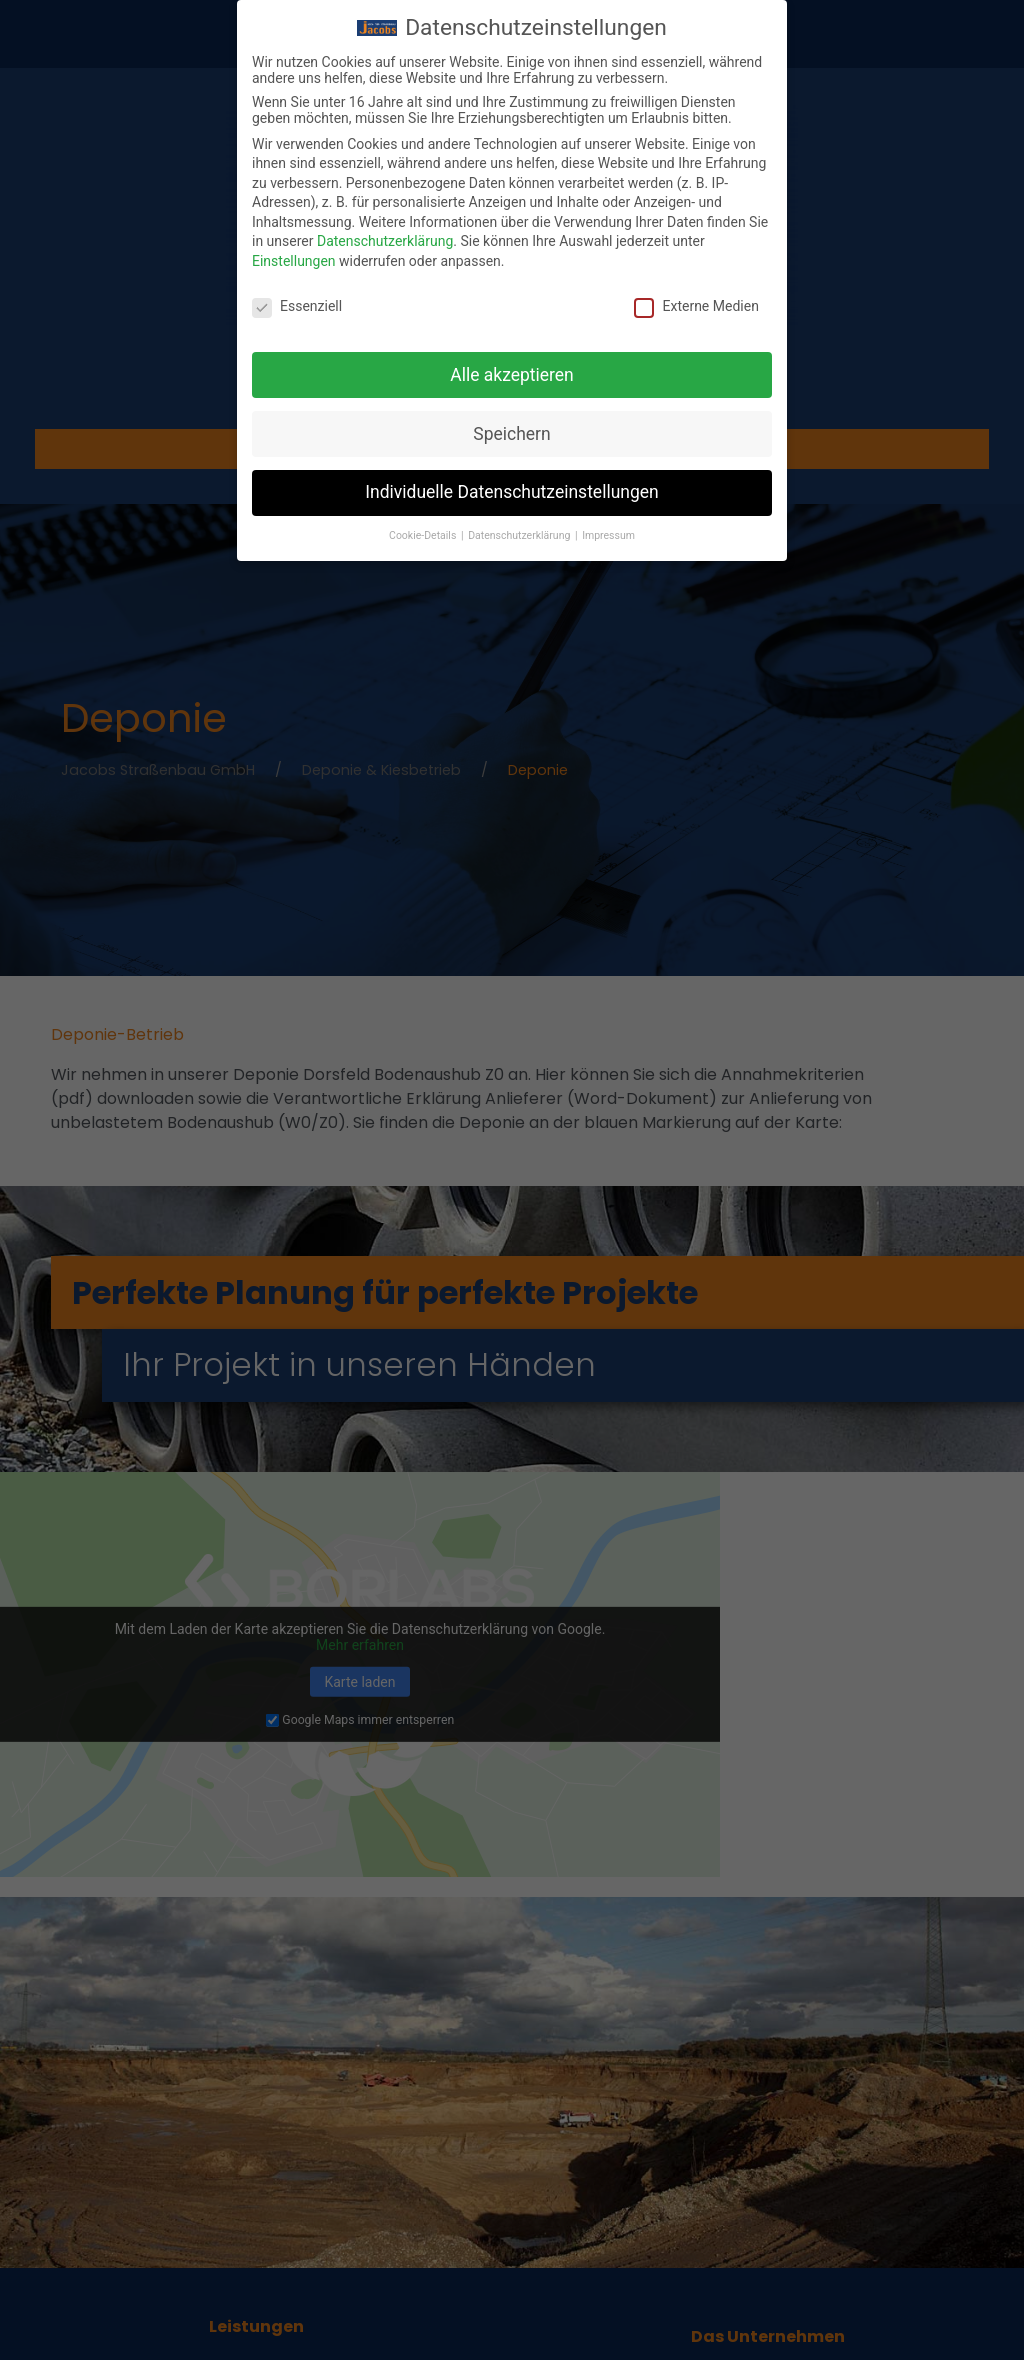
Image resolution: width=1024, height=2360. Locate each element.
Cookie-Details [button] (424, 533)
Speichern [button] (511, 431)
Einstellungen (294, 259)
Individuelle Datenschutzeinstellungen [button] (511, 490)
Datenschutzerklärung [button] (520, 533)
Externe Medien (696, 304)
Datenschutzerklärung (385, 239)
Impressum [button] (608, 533)
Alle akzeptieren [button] (512, 372)
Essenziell (297, 304)
